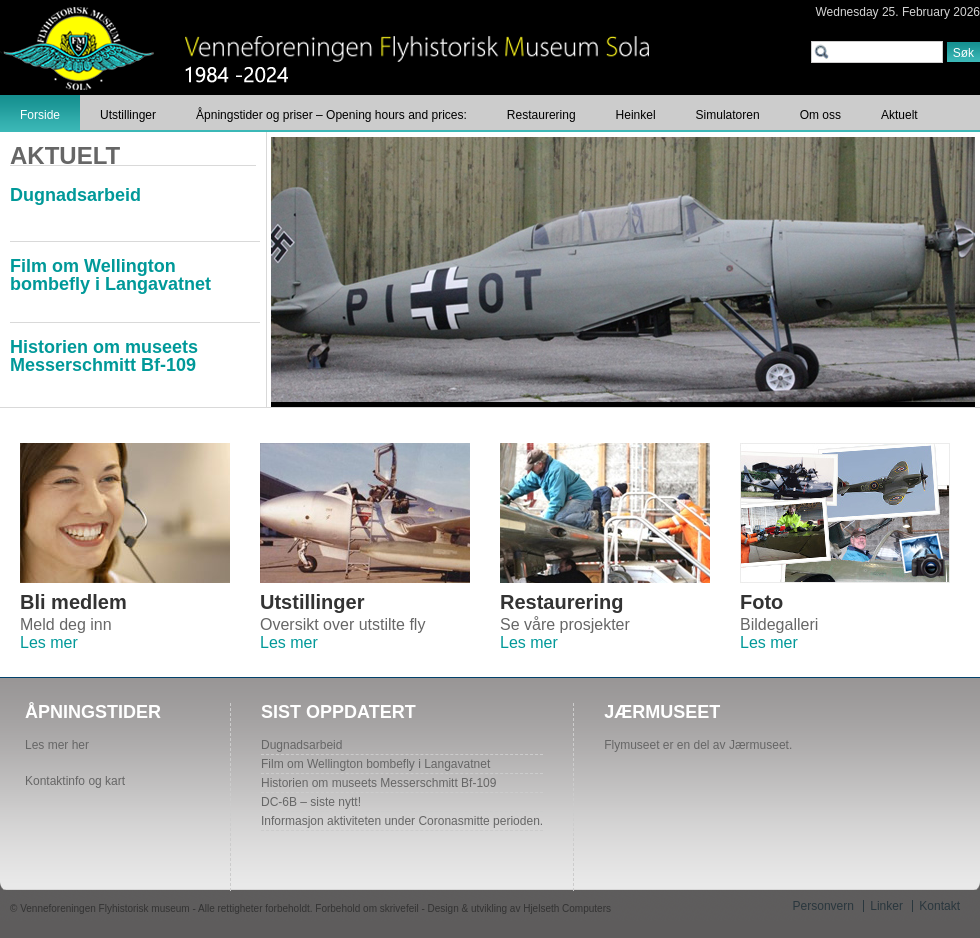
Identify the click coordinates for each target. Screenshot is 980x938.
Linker (886, 906)
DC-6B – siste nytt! (311, 802)
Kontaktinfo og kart (75, 781)
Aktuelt (899, 115)
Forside (40, 115)
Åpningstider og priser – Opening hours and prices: (331, 115)
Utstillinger (128, 115)
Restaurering (541, 115)
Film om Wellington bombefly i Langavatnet (110, 275)
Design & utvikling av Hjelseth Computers (519, 908)
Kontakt (939, 906)
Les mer (49, 642)
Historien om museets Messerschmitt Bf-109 (104, 356)
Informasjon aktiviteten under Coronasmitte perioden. (402, 821)
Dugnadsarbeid (75, 195)
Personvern (823, 906)
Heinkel (636, 115)
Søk (963, 53)
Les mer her (57, 745)
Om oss (820, 115)
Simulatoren (728, 115)
